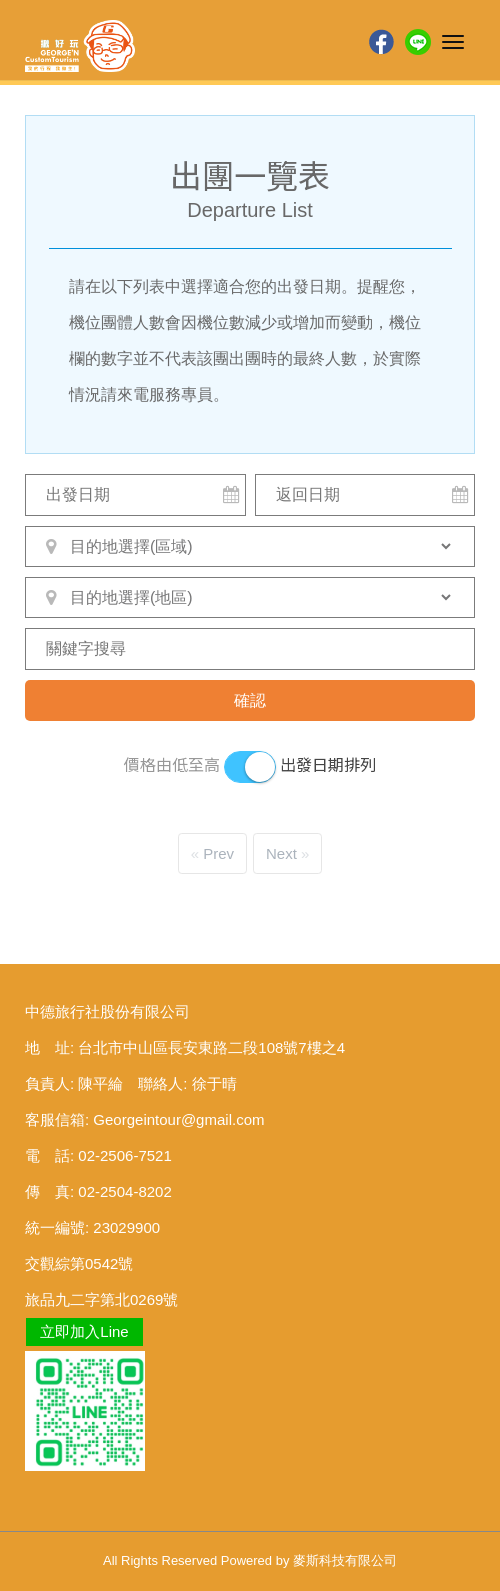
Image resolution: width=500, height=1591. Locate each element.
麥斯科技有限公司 (345, 1560)
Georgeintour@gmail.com (178, 1119)
